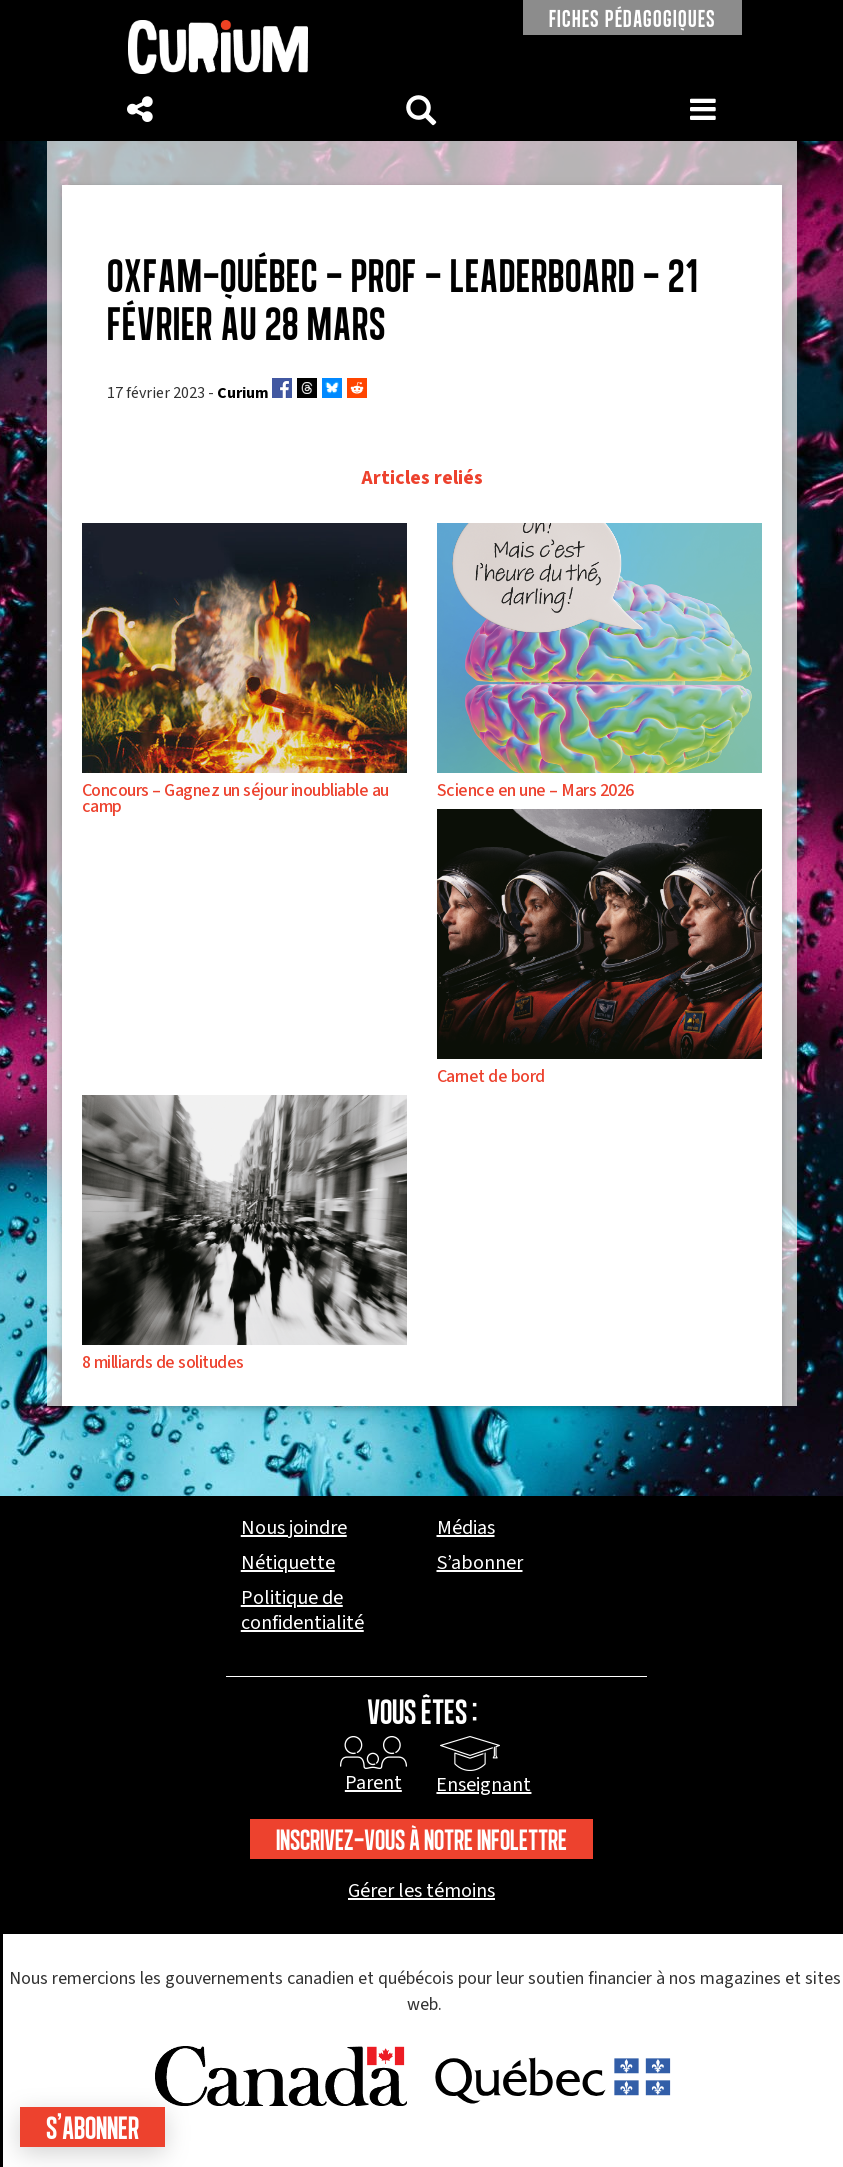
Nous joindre (294, 1528)
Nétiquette (288, 1563)
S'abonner (92, 2127)
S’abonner (480, 1563)
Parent (373, 1783)
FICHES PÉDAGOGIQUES (632, 18)
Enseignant (483, 1785)
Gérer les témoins (421, 1891)
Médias (466, 1528)
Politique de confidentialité (302, 1611)
